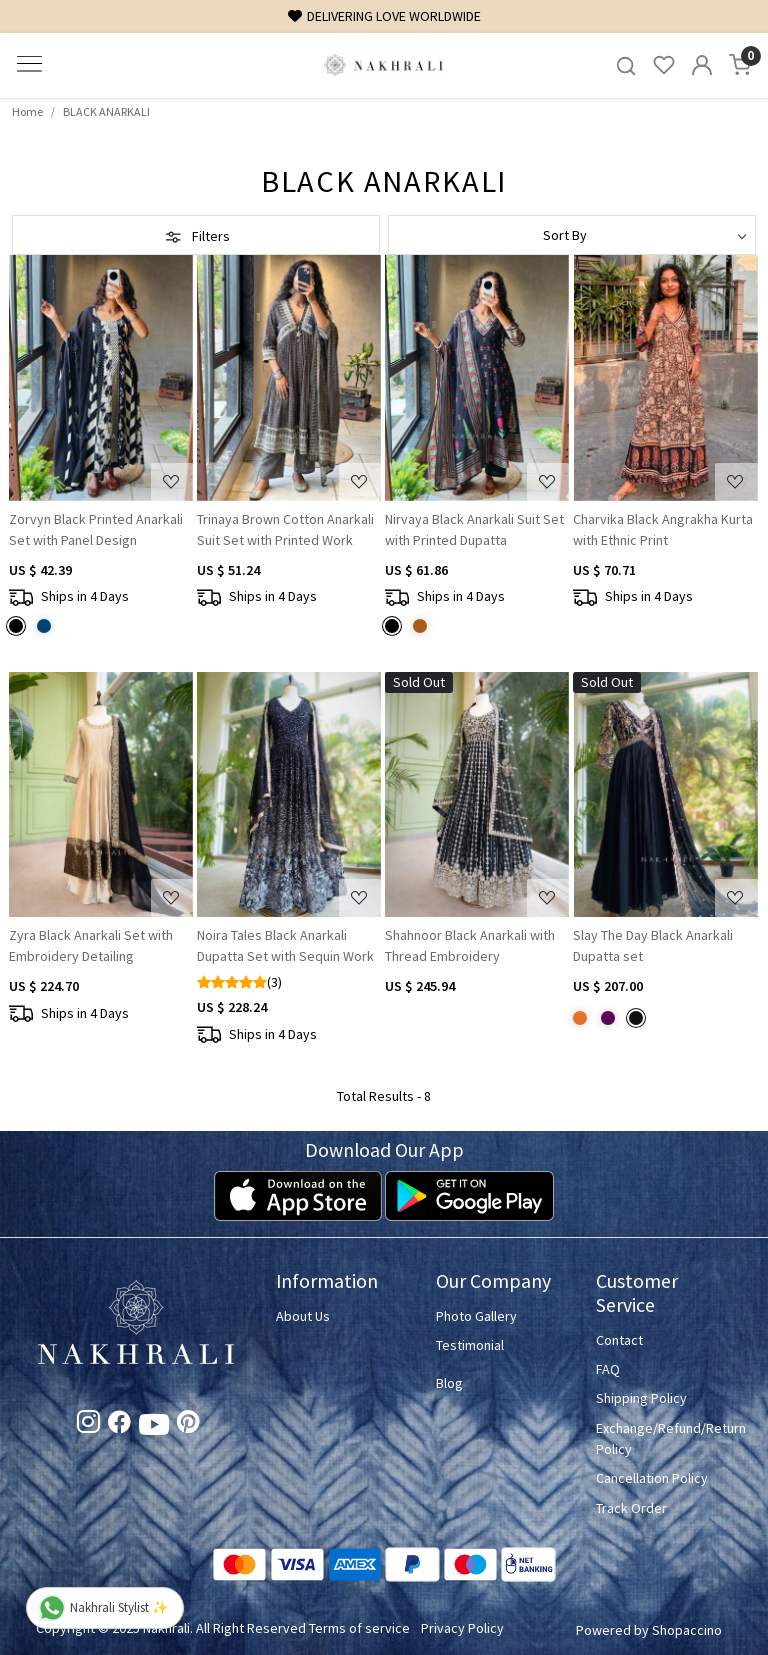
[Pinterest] (188, 1426)
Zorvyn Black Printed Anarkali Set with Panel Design (96, 529)
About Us (303, 1316)
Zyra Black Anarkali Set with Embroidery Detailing (91, 945)
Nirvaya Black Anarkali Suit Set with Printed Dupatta (474, 529)
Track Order (631, 1508)
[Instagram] (88, 1426)
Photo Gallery (476, 1316)
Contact (619, 1340)
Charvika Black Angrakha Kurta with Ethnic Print (663, 529)
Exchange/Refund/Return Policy (664, 1438)
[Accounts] (702, 65)
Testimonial (470, 1345)
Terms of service (359, 1628)
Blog (449, 1383)
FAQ (608, 1369)
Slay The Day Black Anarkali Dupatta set (653, 945)
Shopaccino (687, 1630)
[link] (626, 65)
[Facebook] (119, 1426)
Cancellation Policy (652, 1478)
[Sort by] (572, 235)
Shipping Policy (641, 1398)
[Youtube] (154, 1428)
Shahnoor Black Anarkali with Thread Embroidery (470, 945)
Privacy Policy (462, 1628)
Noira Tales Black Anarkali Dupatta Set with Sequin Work (285, 945)
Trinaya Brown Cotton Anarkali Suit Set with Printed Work (285, 529)
